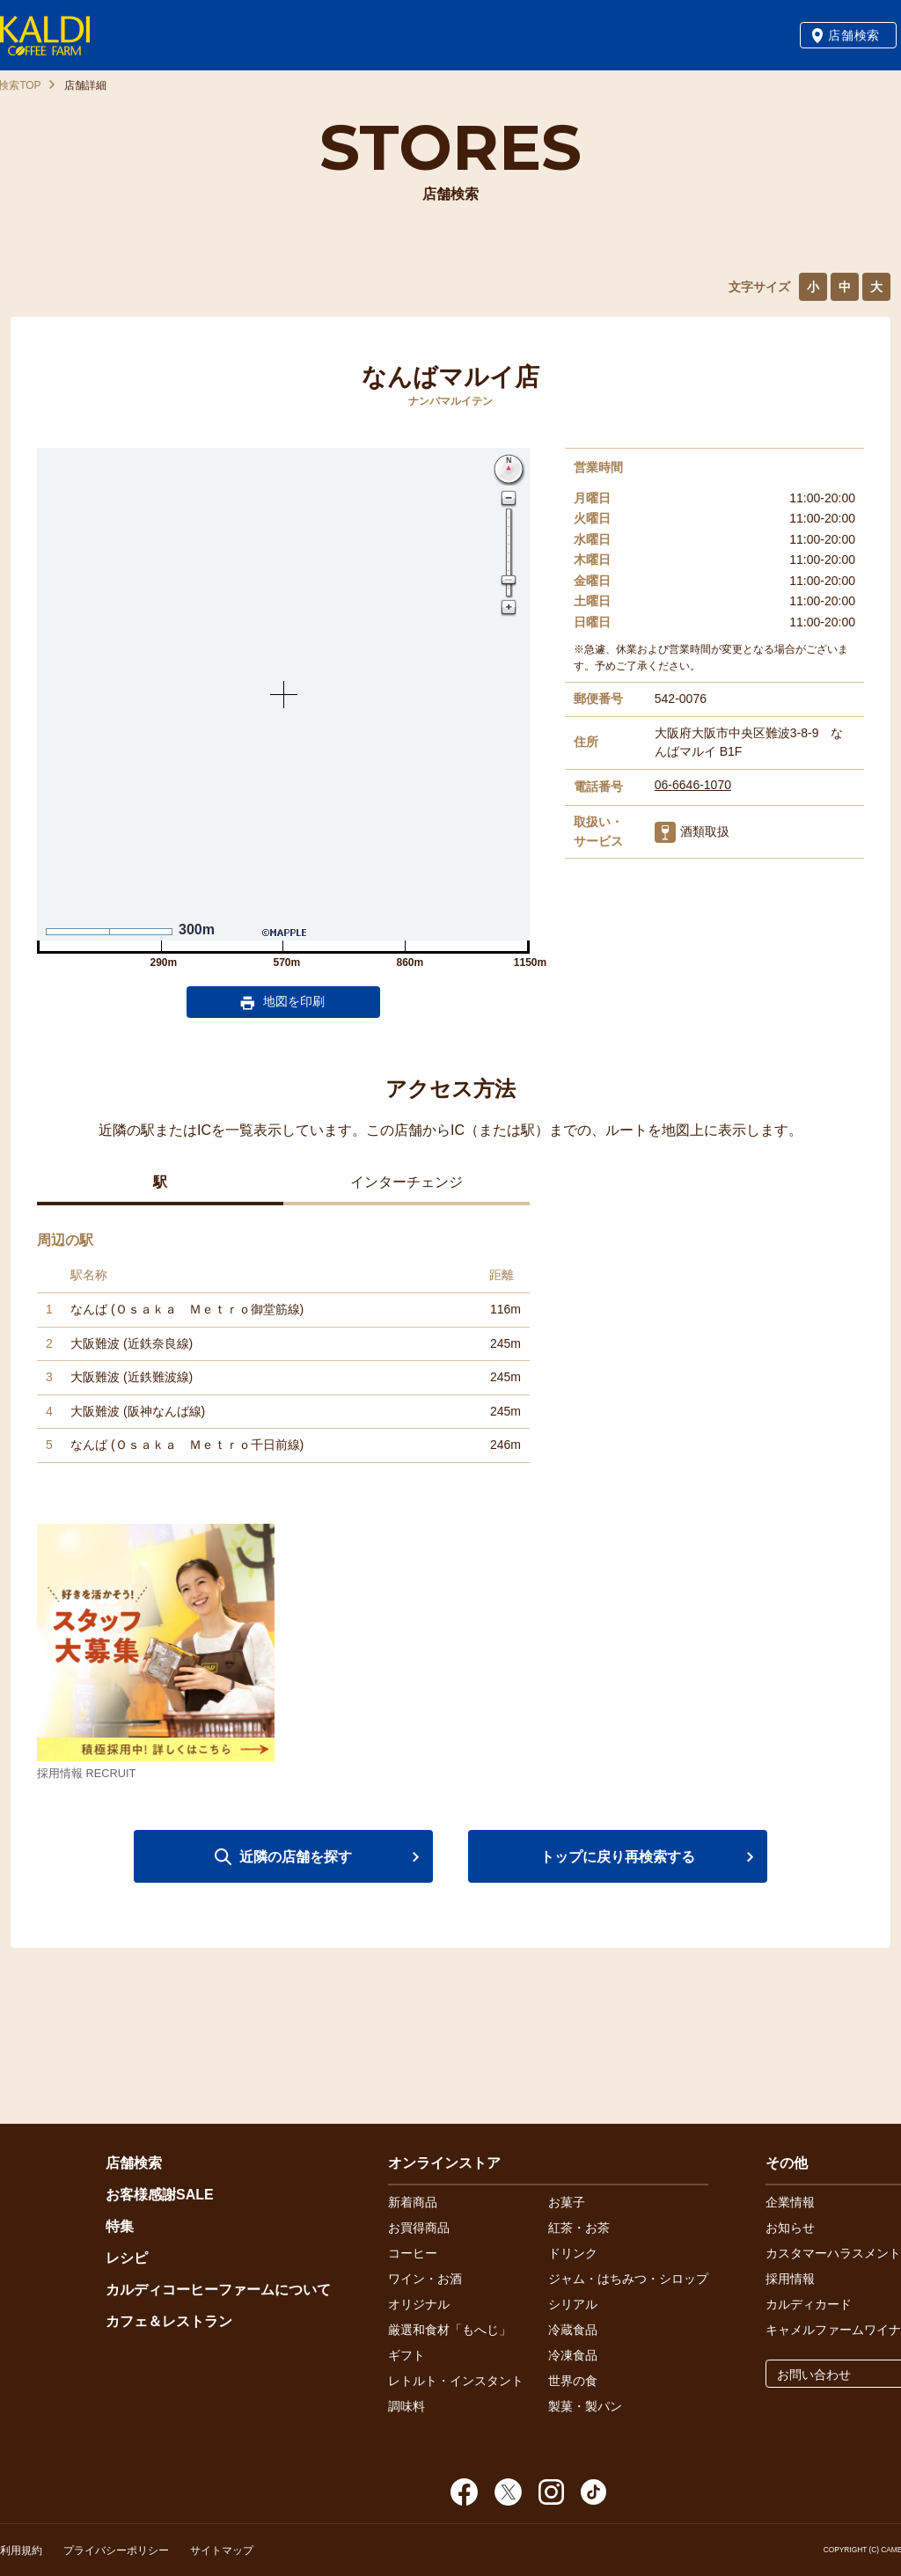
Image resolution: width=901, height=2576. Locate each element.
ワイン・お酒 (425, 2279)
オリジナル (419, 2304)
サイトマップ (221, 2550)
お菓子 (566, 2202)
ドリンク (572, 2253)
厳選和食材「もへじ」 (449, 2330)
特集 (120, 2226)
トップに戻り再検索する (617, 1856)
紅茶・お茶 (579, 2228)
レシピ (127, 2257)
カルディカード (808, 2304)
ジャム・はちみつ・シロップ (628, 2279)
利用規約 (21, 2550)
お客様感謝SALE (160, 2194)
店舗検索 (854, 35)
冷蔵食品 (572, 2330)
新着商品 (412, 2202)
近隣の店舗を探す (295, 1856)
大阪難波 (95, 1343)
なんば (88, 1309)
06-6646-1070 (693, 785)
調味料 (406, 2406)
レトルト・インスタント (456, 2381)
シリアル (572, 2304)
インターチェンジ (406, 1182)
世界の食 (572, 2381)
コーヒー (412, 2253)
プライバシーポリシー (116, 2550)
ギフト (406, 2355)
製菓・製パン (585, 2406)
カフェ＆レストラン (169, 2321)
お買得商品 (419, 2228)
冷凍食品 (572, 2355)
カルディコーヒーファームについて (218, 2289)
